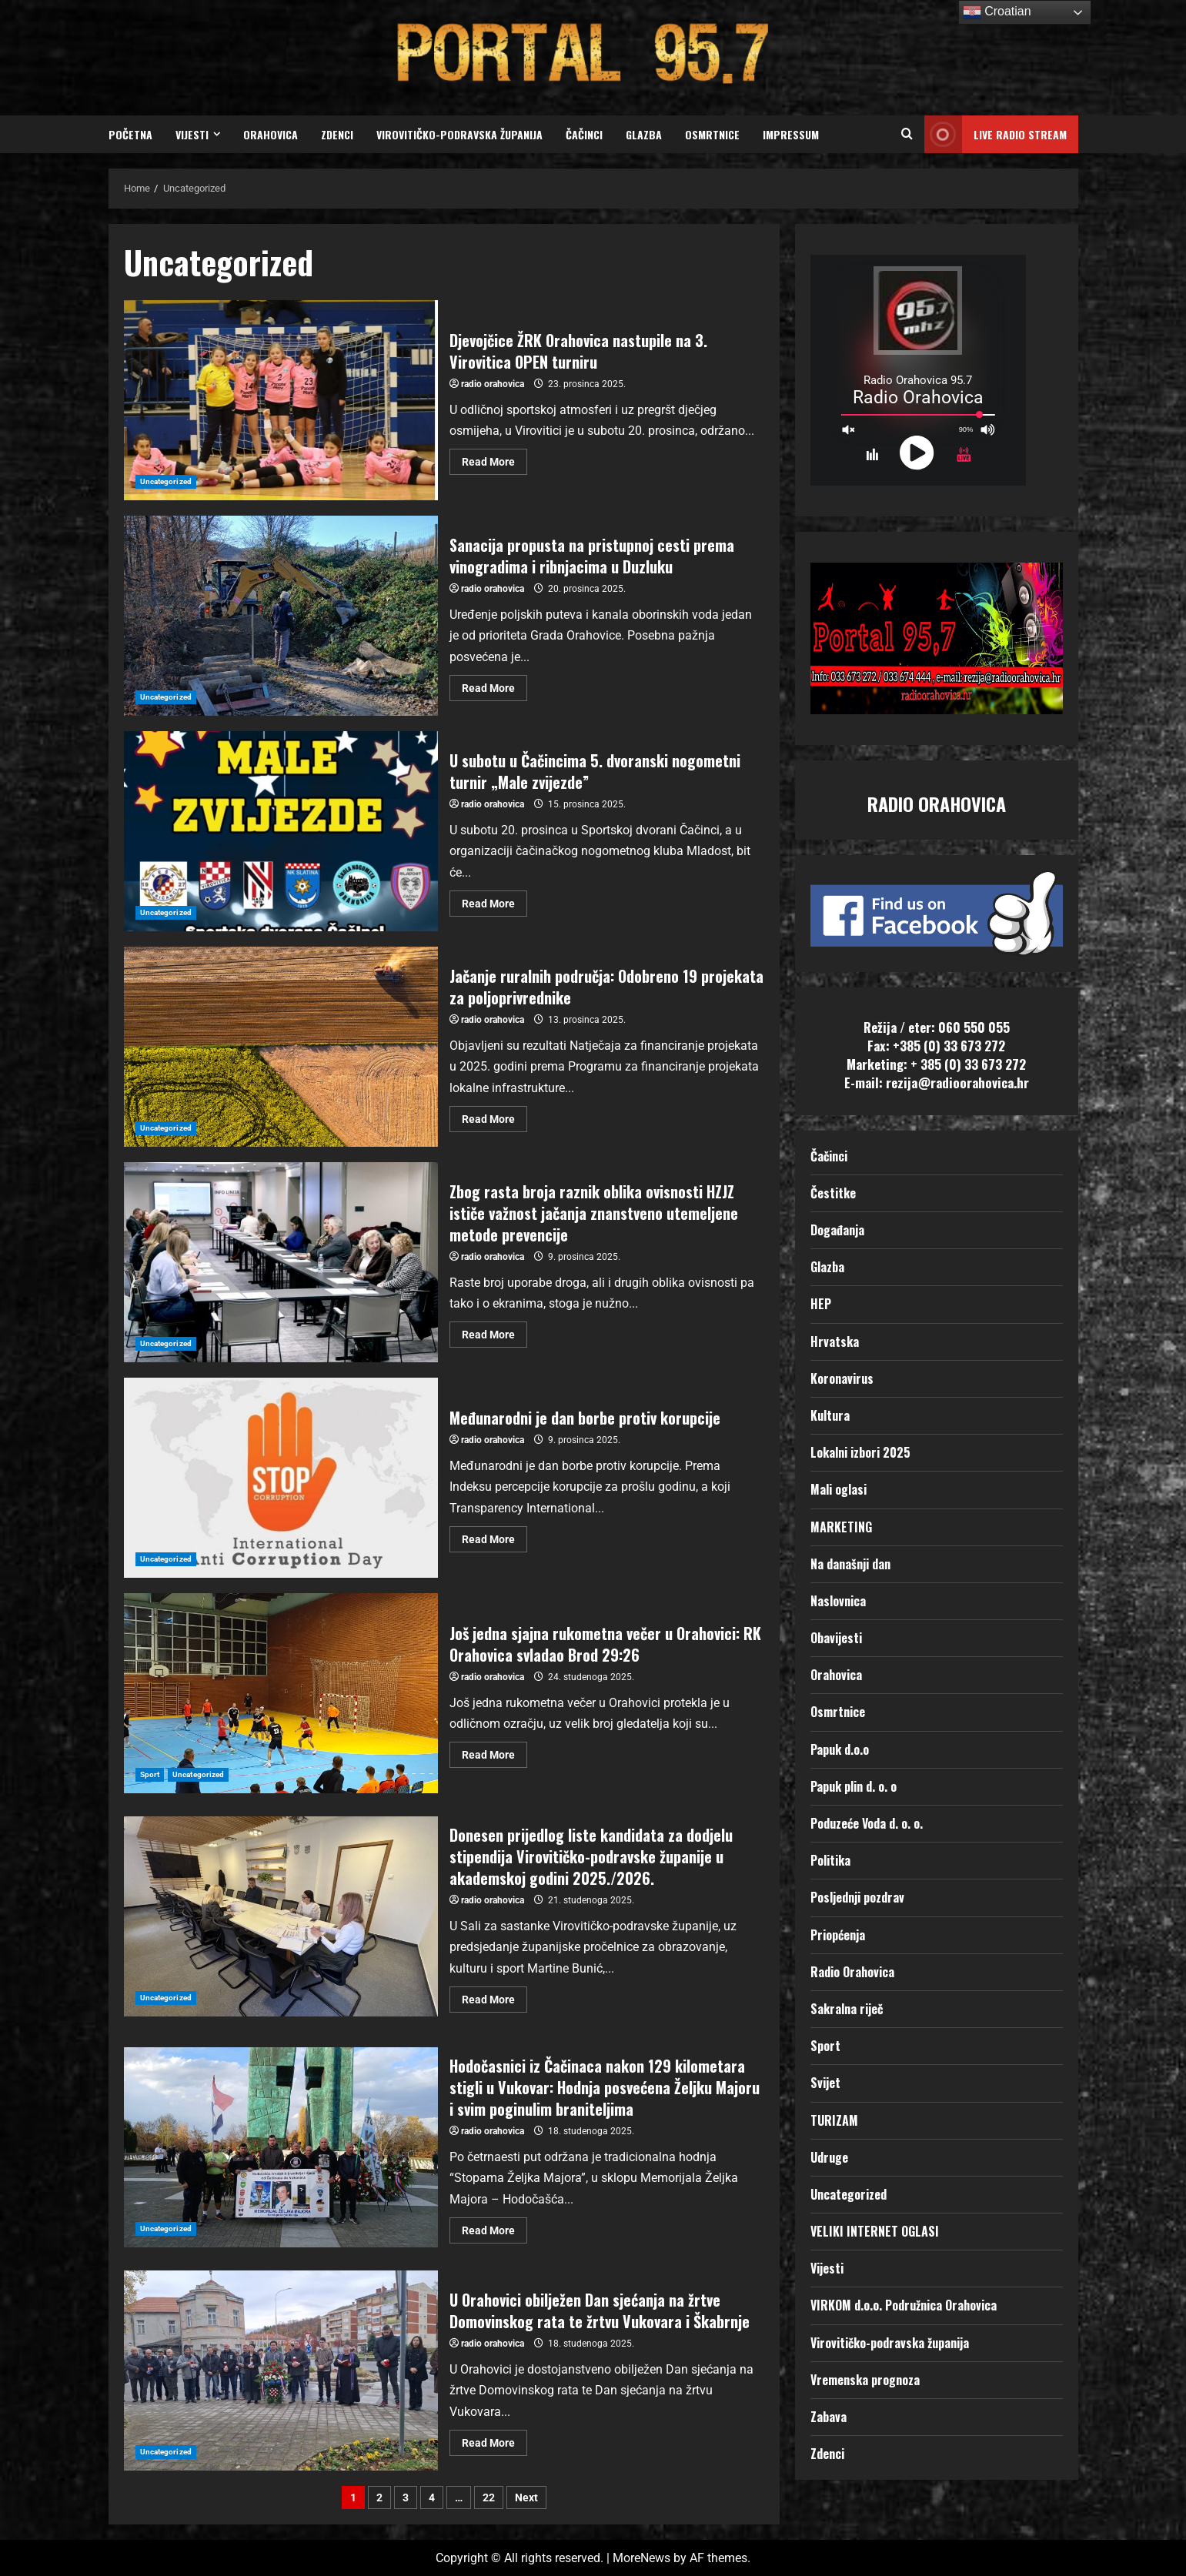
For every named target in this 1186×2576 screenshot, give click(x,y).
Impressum (791, 134)
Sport (150, 1774)
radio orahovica (492, 384)
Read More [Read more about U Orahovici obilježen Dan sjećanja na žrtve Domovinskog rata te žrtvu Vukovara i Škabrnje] (494, 2439)
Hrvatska (834, 1341)
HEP (820, 1304)
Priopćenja (837, 1935)
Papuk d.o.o (839, 1749)
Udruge (829, 2157)
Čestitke (833, 1193)
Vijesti (192, 134)
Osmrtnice (712, 134)
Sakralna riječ (846, 2009)
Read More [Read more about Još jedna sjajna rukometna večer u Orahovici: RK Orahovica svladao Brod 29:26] (494, 1751)
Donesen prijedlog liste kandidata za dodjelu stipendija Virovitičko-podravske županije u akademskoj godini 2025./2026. (281, 1916)
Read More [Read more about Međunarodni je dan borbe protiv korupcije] (494, 1535)
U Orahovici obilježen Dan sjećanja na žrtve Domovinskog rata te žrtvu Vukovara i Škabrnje (281, 2370)
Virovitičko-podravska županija (459, 134)
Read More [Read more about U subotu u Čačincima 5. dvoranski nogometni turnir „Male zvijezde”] (494, 900)
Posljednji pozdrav (857, 1897)
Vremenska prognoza (865, 2380)
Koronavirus (842, 1378)
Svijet (825, 2082)
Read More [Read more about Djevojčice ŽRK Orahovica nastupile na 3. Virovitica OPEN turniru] (494, 458)
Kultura (830, 1415)
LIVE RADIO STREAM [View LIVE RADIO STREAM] (995, 134)
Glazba (644, 134)
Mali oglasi (838, 1489)
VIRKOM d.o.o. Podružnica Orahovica (903, 2305)
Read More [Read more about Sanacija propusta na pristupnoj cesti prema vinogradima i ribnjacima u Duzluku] (494, 684)
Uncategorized (166, 481)
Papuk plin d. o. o (853, 1786)
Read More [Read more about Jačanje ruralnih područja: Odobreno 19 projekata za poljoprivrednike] (494, 1115)
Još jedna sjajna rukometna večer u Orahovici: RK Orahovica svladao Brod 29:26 (281, 1693)
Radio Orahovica (852, 1972)
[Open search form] (907, 134)
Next (526, 2497)
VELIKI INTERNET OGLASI (874, 2231)
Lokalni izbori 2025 (860, 1452)
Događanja (837, 1230)
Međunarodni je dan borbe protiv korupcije (281, 1478)
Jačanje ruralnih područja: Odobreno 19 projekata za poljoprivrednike (281, 1047)
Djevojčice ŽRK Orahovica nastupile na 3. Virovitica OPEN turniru (281, 400)
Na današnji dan (850, 1564)
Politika (830, 1860)
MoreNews (641, 2558)
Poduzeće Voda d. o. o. (866, 1823)
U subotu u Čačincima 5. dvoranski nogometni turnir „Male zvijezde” (281, 831)
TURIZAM (834, 2120)
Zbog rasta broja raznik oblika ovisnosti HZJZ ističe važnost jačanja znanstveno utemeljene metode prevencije (281, 1262)
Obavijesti (836, 1638)
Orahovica (270, 134)
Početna (130, 134)
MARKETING (841, 1527)
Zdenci (337, 134)
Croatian (997, 12)
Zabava (828, 2416)
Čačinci (584, 134)
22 (489, 2497)
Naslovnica (838, 1601)
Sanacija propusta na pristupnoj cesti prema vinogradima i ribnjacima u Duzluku (281, 616)
